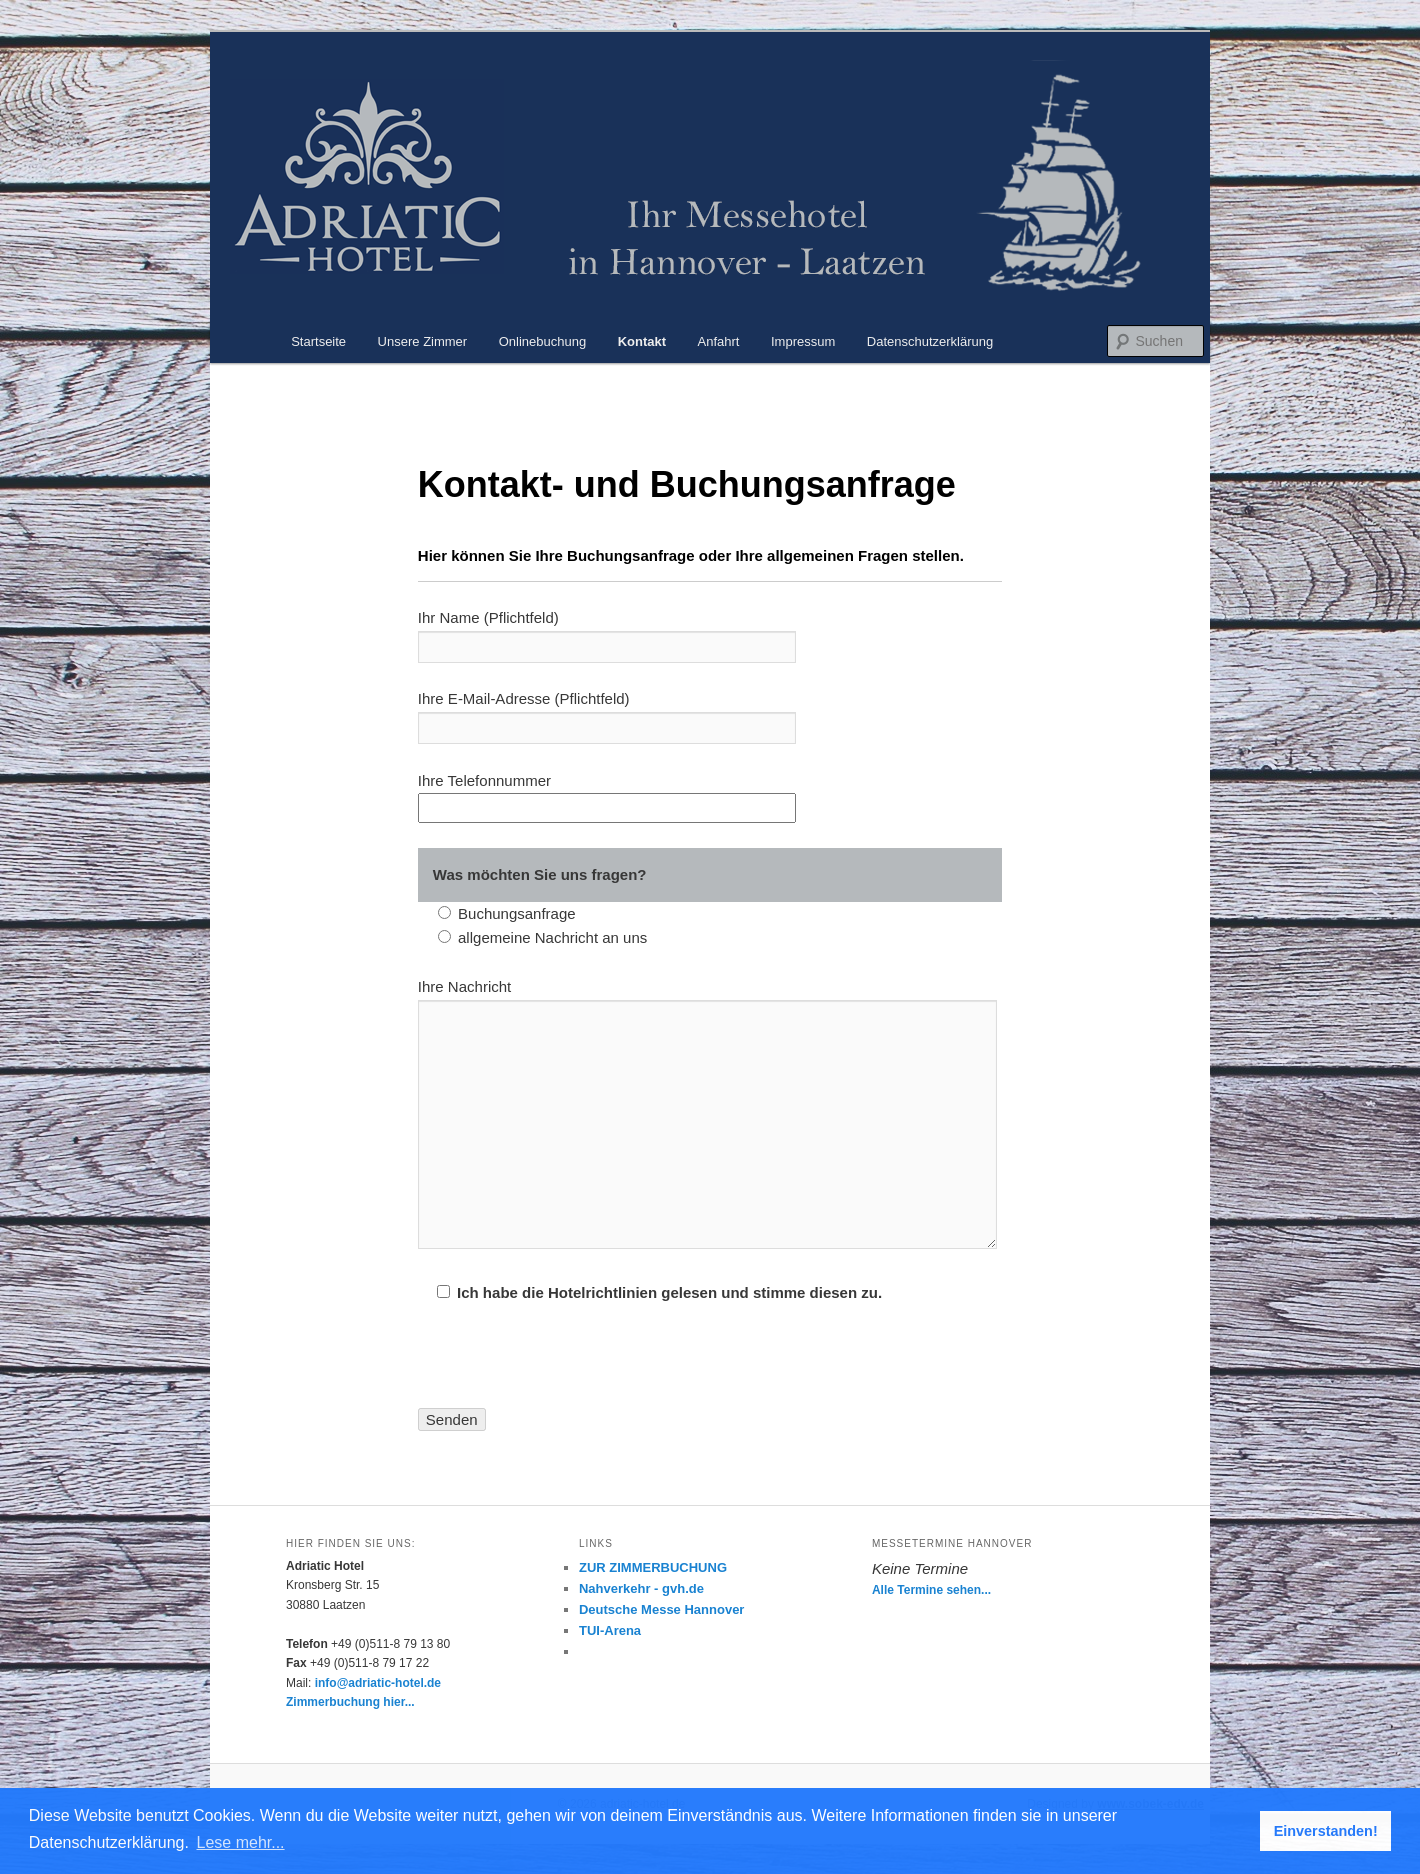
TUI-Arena (610, 1630)
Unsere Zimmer (423, 341)
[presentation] (570, 1369)
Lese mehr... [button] (241, 1842)
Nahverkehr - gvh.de (641, 1588)
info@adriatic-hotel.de (378, 1683)
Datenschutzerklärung (930, 341)
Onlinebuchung (542, 341)
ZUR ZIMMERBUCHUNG (653, 1567)
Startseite (318, 341)
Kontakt (642, 341)
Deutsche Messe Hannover (661, 1609)
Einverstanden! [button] (1326, 1831)
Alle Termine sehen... (931, 1590)
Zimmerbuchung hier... (350, 1702)
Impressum (803, 341)
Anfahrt (719, 341)
